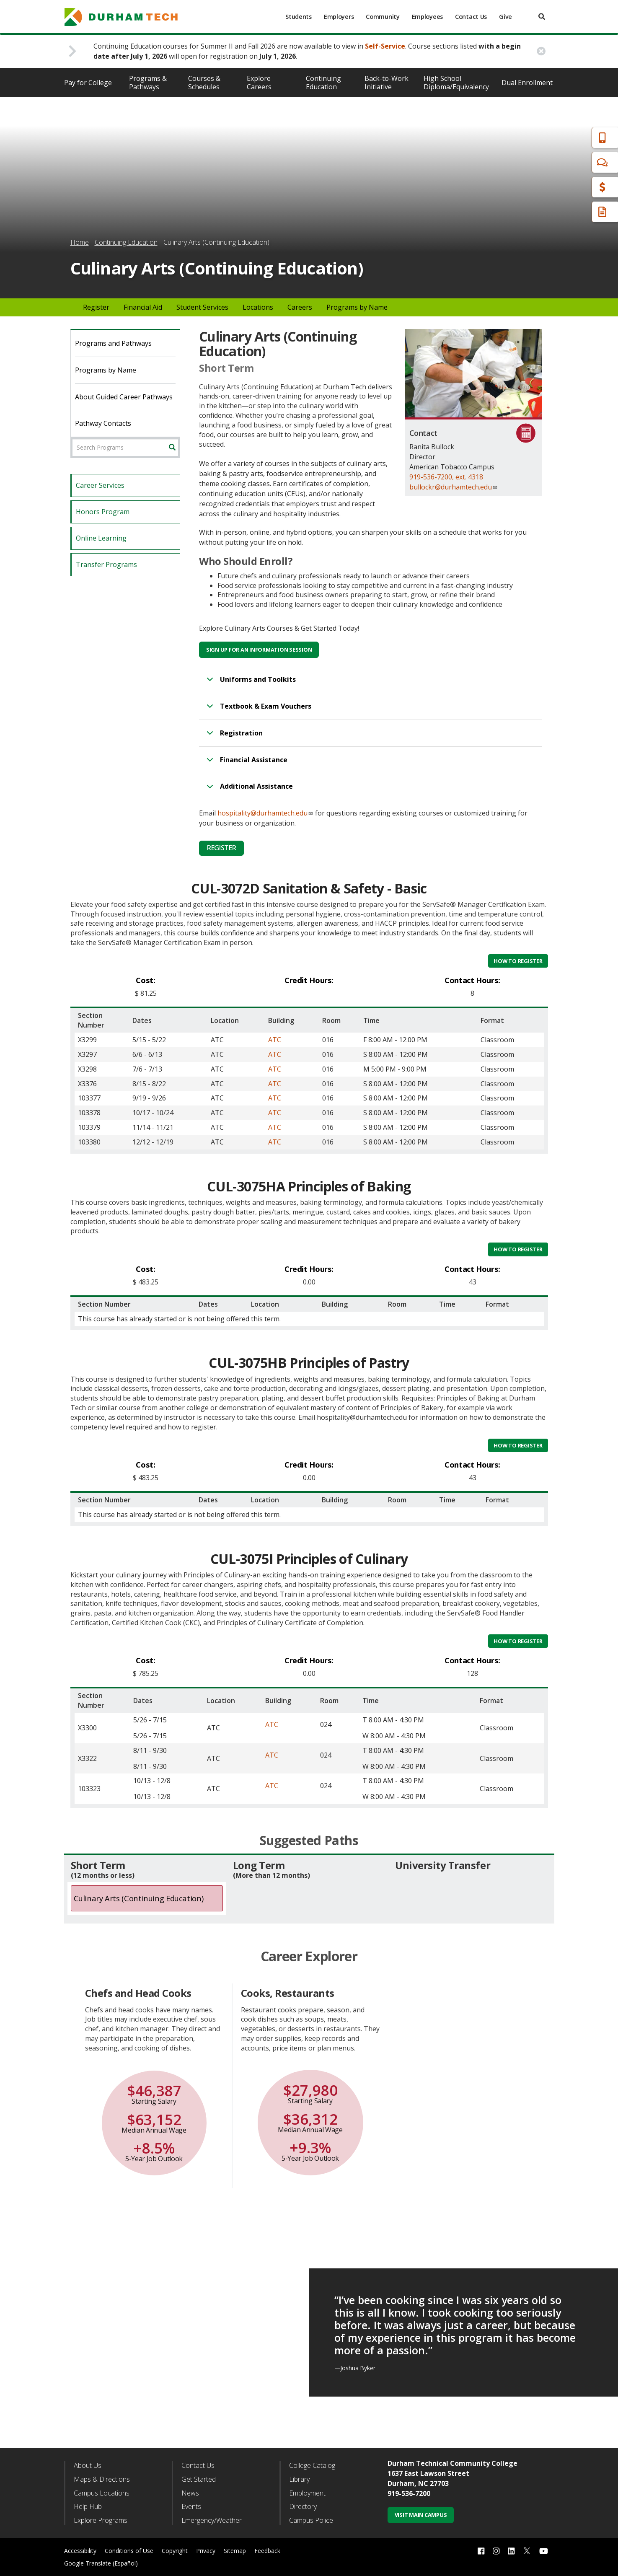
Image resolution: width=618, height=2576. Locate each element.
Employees (427, 17)
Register (96, 307)
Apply (565, 137)
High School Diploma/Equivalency (456, 82)
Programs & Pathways (148, 82)
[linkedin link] (511, 2551)
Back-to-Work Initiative (387, 82)
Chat (563, 162)
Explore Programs (100, 2520)
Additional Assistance (248, 790)
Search (174, 447)
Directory (303, 2506)
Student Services (202, 307)
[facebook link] (481, 2551)
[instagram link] (496, 2551)
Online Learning (101, 538)
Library (299, 2479)
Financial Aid (575, 187)
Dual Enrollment (527, 82)
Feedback (267, 2551)
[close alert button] (541, 51)
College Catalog (312, 2465)
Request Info (576, 212)
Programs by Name (357, 307)
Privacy (205, 2551)
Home (79, 242)
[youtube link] (543, 2551)
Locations (258, 307)
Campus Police (311, 2520)
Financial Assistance (245, 763)
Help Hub (88, 2506)
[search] (541, 16)
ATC (274, 1039)
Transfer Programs (106, 564)
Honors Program (102, 511)
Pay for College (88, 82)
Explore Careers (259, 82)
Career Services (100, 485)
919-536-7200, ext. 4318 (446, 477)
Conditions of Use (129, 2551)
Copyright (175, 2551)
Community (382, 17)
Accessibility (80, 2551)
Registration (233, 736)
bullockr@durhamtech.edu (453, 487)
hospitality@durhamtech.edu (265, 813)
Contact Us (471, 17)
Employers (339, 17)
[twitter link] (527, 2550)
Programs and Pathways (113, 343)
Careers (299, 307)
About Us (87, 2465)
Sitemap (235, 2551)
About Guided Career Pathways (124, 396)
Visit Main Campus (421, 2515)
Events (191, 2506)
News (190, 2493)
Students (298, 17)
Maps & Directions (102, 2479)
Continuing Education (323, 82)
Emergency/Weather (211, 2520)
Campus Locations (101, 2493)
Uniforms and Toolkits (250, 683)
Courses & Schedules (204, 82)
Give (505, 17)
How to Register (518, 961)
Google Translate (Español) (101, 2563)
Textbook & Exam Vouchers (257, 710)
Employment (307, 2493)
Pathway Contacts (103, 423)
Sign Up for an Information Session (259, 649)
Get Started (198, 2479)
